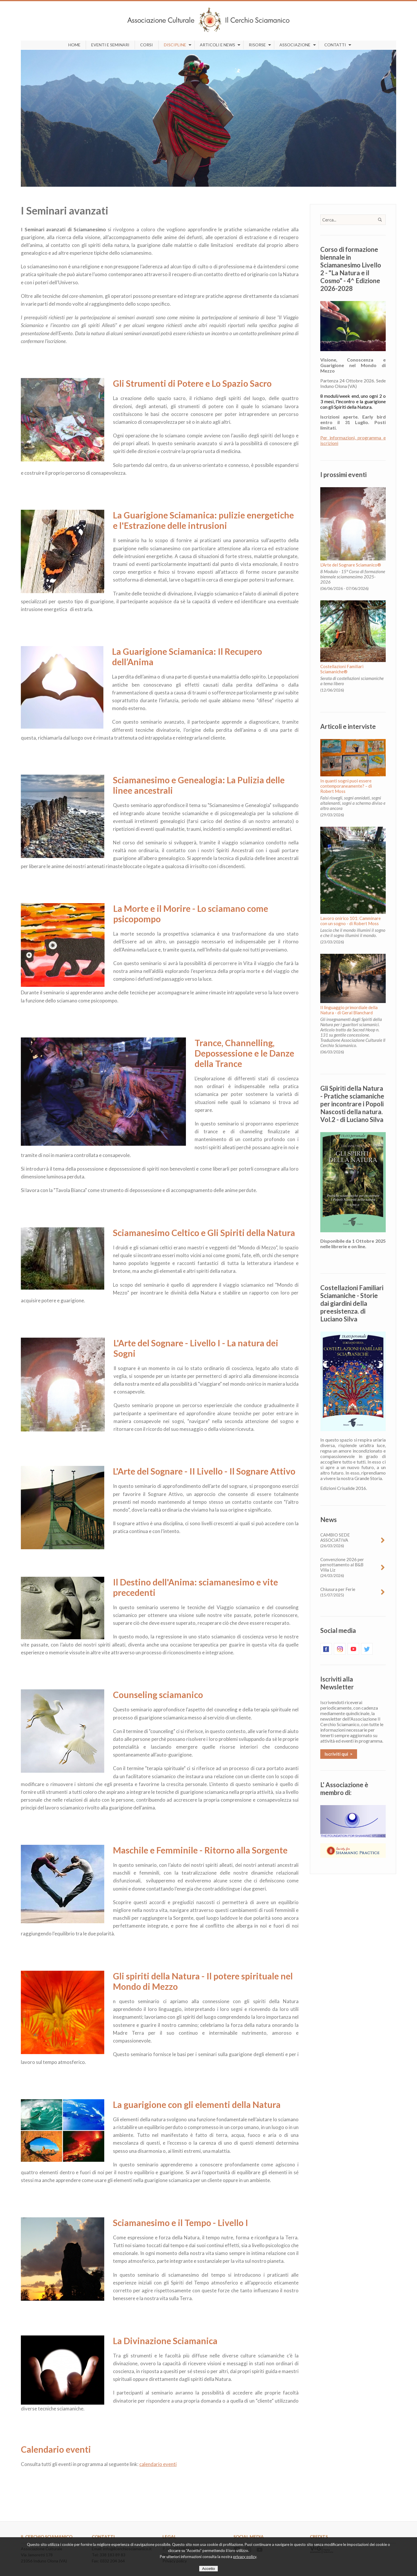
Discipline (175, 44)
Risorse (257, 44)
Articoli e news (217, 44)
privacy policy (244, 2556)
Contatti (335, 44)
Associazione (294, 44)
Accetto (208, 2568)
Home (74, 44)
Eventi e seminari (110, 44)
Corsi (146, 44)
